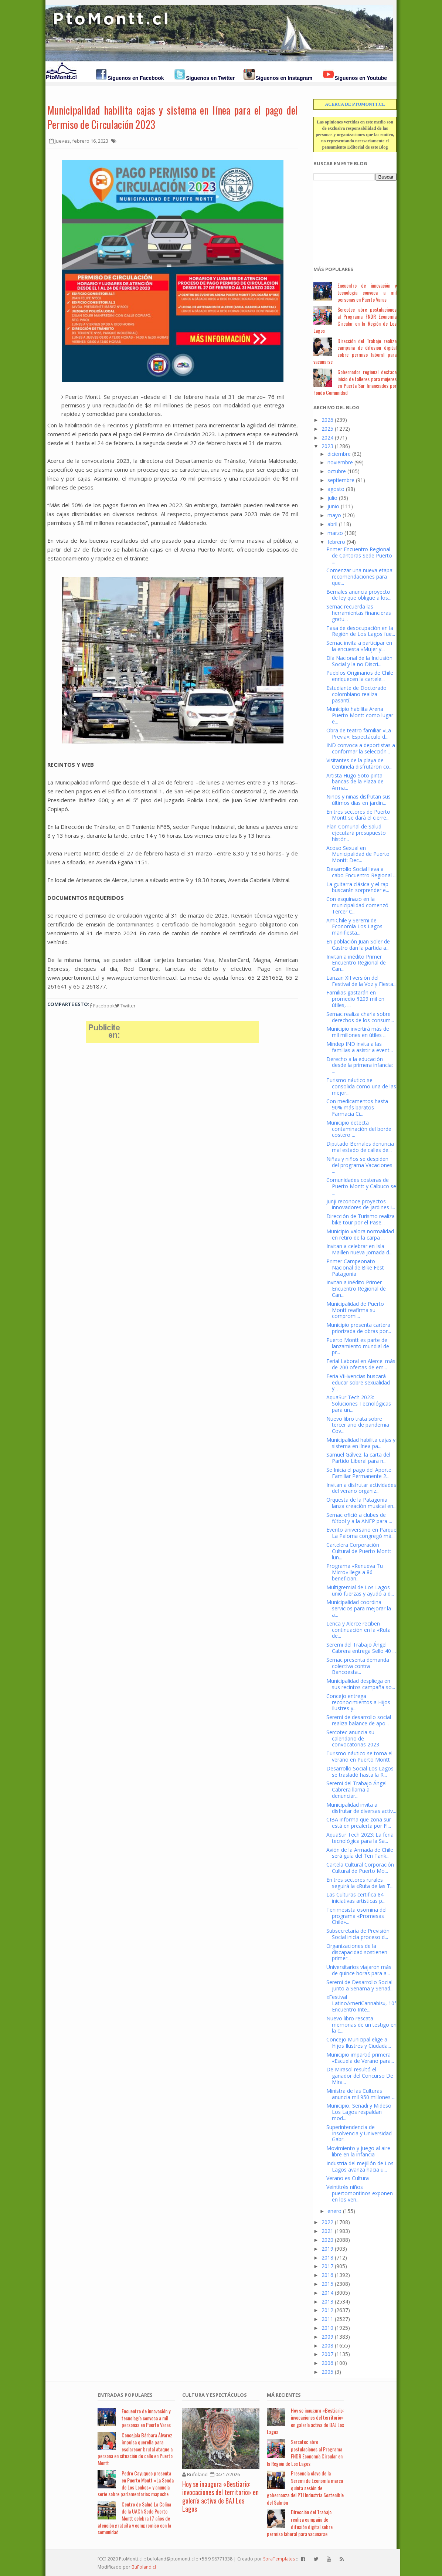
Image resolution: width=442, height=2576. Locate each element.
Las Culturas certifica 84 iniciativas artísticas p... (355, 1897)
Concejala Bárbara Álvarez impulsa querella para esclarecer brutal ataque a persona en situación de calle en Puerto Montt (135, 2449)
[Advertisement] (350, 219)
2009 (327, 2336)
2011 (327, 2318)
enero (334, 2210)
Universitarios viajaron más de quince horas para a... (358, 1970)
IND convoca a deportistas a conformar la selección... (360, 748)
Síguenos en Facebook (136, 78)
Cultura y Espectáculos (214, 2395)
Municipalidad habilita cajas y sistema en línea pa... (360, 1443)
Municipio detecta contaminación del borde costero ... (358, 1129)
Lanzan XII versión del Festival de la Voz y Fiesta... (361, 980)
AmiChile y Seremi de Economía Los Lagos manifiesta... (354, 926)
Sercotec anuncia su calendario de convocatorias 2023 (352, 1738)
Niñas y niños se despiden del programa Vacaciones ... (359, 1165)
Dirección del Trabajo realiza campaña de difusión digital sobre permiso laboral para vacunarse (355, 351)
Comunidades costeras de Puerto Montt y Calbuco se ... (361, 1186)
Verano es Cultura (347, 2178)
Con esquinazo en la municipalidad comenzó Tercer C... (357, 905)
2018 (327, 2257)
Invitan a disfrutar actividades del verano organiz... (361, 1488)
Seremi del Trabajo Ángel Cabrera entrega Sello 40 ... (361, 1647)
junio (333, 506)
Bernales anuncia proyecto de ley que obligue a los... (358, 594)
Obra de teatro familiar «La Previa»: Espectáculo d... (358, 733)
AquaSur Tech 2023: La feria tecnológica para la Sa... (360, 1837)
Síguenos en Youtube (360, 78)
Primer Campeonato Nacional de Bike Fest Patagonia (355, 1267)
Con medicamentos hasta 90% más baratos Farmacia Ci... (357, 1107)
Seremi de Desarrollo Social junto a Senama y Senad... (360, 1985)
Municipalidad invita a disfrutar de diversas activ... (361, 1807)
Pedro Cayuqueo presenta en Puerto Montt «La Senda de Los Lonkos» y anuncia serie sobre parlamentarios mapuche (136, 2483)
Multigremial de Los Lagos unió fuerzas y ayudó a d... (360, 1590)
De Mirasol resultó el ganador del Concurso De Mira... (359, 2075)
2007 (327, 2354)
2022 (327, 2222)
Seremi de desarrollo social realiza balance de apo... (358, 1720)
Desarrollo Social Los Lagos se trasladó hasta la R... (360, 1771)
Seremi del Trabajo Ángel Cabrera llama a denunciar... (356, 1789)
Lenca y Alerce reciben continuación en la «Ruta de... (358, 1630)
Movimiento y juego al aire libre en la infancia (358, 2151)
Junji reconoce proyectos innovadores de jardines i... (360, 1204)
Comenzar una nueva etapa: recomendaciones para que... (360, 576)
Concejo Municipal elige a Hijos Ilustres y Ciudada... (358, 2042)
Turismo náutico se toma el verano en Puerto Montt (359, 1756)
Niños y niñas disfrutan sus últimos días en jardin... (358, 799)
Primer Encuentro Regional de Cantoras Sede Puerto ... (359, 555)
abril (332, 524)
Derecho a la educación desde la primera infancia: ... (359, 1065)
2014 (327, 2292)
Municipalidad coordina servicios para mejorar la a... (358, 1608)
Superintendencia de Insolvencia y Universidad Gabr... (359, 2133)
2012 (327, 2310)
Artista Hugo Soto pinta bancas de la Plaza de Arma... (355, 782)
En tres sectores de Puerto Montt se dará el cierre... (358, 814)
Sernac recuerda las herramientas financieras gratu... (358, 613)
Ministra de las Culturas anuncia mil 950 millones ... (360, 2094)
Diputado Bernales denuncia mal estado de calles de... (360, 1146)
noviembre (340, 462)
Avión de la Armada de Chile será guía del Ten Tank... (359, 1853)
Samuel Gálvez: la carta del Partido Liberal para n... (358, 1457)
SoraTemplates (279, 2559)
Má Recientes (284, 2395)
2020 (327, 2239)
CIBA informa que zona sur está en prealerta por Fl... (358, 1822)
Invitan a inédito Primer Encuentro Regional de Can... (356, 963)
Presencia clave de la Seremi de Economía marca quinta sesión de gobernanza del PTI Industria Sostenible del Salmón (305, 2487)
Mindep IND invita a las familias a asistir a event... (359, 1047)
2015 (327, 2283)
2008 (327, 2345)
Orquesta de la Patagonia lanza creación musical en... (361, 1502)
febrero (336, 541)
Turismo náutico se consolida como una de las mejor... (361, 1086)
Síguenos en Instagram (283, 78)
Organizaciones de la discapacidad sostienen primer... (356, 1952)
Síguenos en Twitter (210, 78)
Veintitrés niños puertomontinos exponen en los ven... (359, 2193)
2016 (327, 2274)
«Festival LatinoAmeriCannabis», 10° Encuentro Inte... (361, 2003)
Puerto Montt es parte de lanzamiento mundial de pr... (357, 1346)
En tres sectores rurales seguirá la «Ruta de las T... (360, 1882)
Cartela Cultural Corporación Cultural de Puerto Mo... (360, 1867)
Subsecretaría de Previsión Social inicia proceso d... (358, 1934)
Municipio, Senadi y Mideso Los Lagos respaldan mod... (358, 2112)
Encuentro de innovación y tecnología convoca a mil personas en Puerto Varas (367, 292)
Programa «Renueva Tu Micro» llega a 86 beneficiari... (354, 1572)
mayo (334, 515)
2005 (327, 2371)
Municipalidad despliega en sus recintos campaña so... (360, 1684)
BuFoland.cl (144, 2567)
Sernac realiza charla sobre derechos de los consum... (360, 1017)
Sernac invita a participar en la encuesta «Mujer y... (359, 646)
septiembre (340, 480)
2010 (327, 2327)
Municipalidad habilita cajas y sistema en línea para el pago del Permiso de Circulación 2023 (172, 117)
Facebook (102, 1005)
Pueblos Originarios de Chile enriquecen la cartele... (359, 675)
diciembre (339, 453)
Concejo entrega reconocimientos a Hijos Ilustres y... (358, 1702)
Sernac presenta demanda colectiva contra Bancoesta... (357, 1666)
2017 (327, 2266)
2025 (327, 428)
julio (332, 497)
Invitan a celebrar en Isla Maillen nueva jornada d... (359, 1249)
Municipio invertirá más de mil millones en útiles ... (357, 1031)
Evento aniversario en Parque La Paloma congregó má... (361, 1532)
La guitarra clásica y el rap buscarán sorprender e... (357, 887)
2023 (327, 446)
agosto (335, 488)
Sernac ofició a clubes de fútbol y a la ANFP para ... (359, 1518)
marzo (335, 532)
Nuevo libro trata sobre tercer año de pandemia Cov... (357, 1425)
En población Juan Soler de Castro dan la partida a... (358, 944)
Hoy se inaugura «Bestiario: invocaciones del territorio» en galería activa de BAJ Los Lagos (220, 2496)
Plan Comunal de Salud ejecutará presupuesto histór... (356, 833)
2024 (327, 437)
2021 (327, 2230)
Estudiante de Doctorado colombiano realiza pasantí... (356, 694)
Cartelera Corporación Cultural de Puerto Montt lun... (358, 1551)
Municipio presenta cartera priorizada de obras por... (358, 1328)
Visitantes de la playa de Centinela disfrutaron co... (359, 763)
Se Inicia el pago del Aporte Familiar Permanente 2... (358, 1472)
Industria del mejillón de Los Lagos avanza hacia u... (360, 2166)
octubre (336, 471)
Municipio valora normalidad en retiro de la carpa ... (360, 1234)
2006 (327, 2362)
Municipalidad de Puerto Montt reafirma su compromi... (355, 1310)
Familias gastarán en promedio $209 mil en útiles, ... (355, 999)
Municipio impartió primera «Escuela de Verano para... (360, 2057)
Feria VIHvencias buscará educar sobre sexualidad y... (358, 1382)
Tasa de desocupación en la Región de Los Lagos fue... (360, 631)
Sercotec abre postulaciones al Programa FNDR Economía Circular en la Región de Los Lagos (355, 319)
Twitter (125, 1005)
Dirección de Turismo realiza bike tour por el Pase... (360, 1219)
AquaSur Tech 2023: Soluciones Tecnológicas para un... (358, 1403)
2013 (327, 2301)
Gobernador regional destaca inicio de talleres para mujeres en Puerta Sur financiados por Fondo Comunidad (355, 382)
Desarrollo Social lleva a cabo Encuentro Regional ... (361, 872)
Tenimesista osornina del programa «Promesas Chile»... (356, 1916)
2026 (327, 419)
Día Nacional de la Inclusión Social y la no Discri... (359, 661)
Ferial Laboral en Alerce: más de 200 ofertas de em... (360, 1364)
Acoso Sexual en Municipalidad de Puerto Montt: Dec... (358, 854)
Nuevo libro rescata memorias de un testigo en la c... (361, 2024)
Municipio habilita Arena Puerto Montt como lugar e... (359, 715)
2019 (327, 2248)
